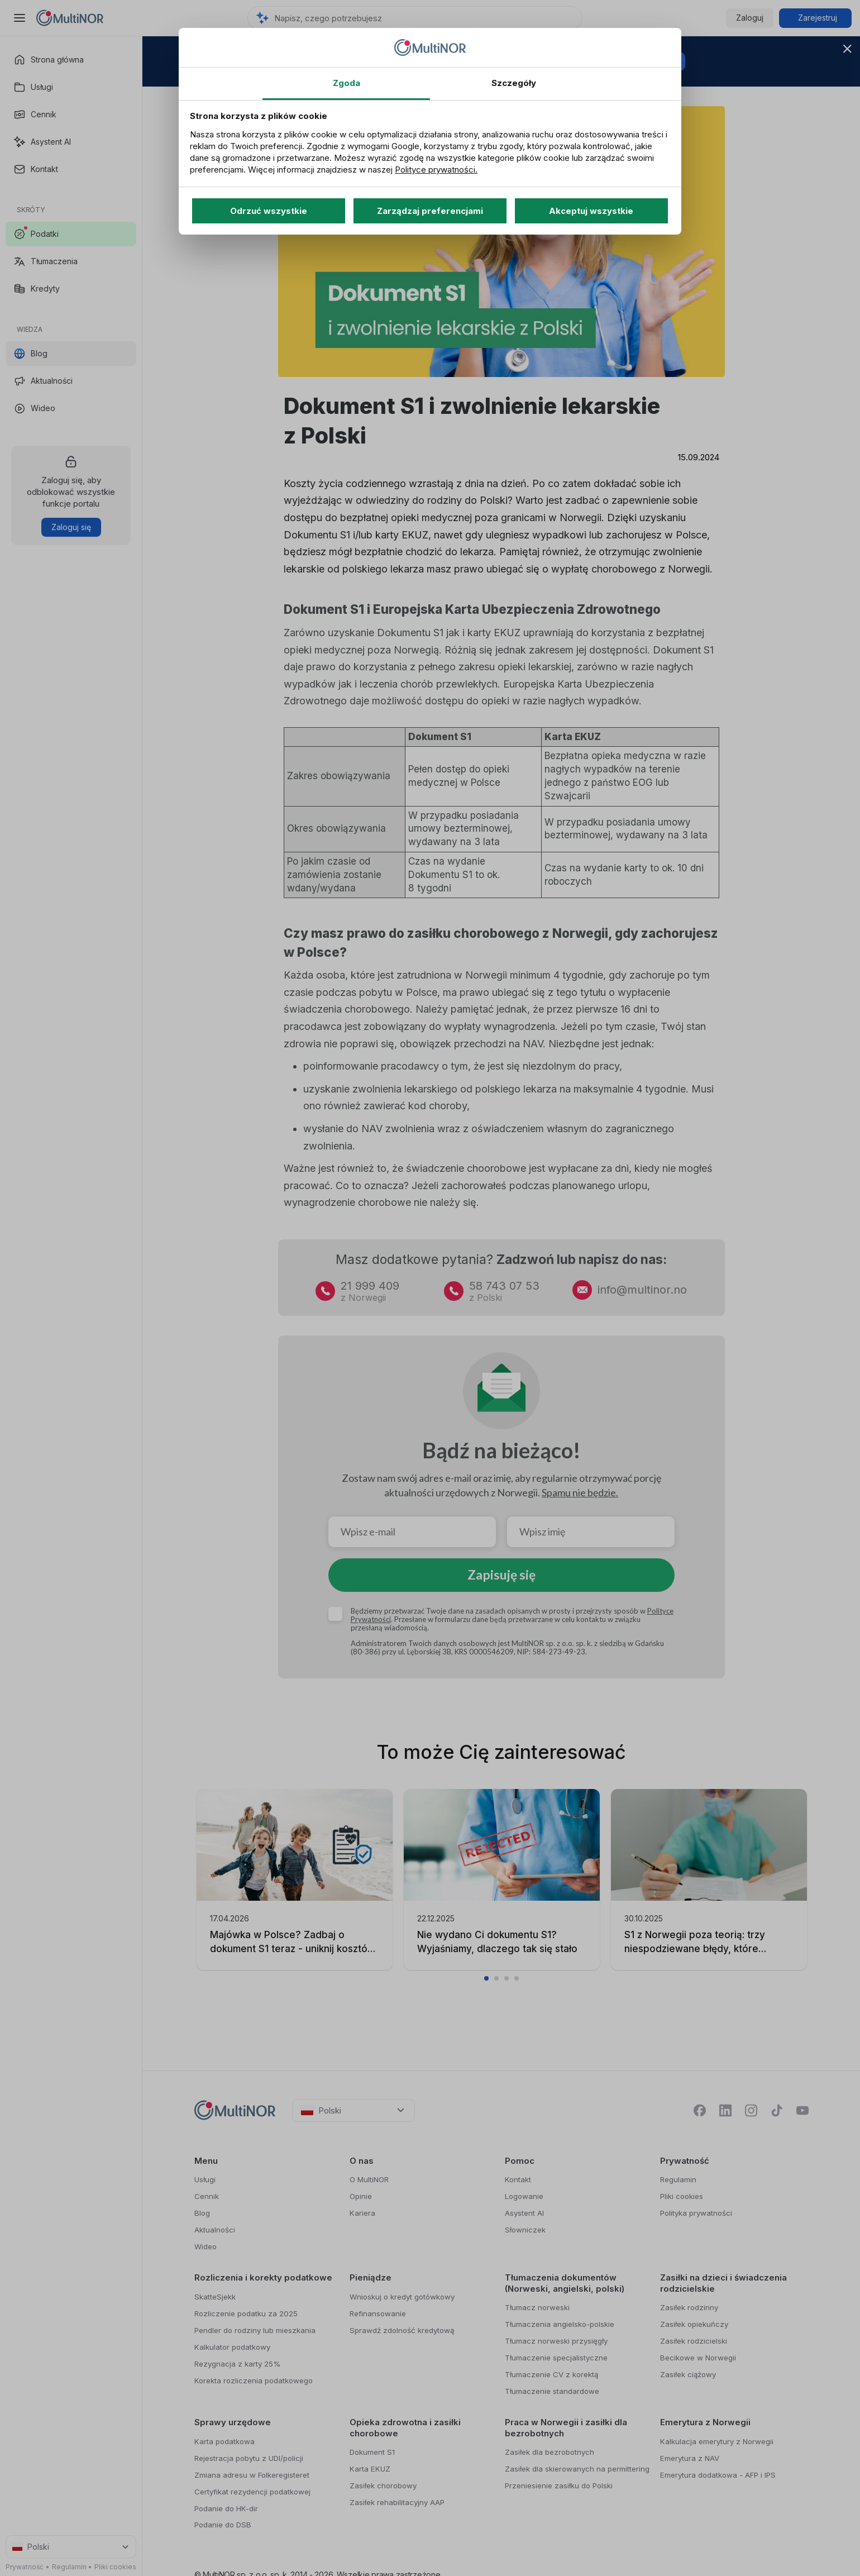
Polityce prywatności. (436, 169)
